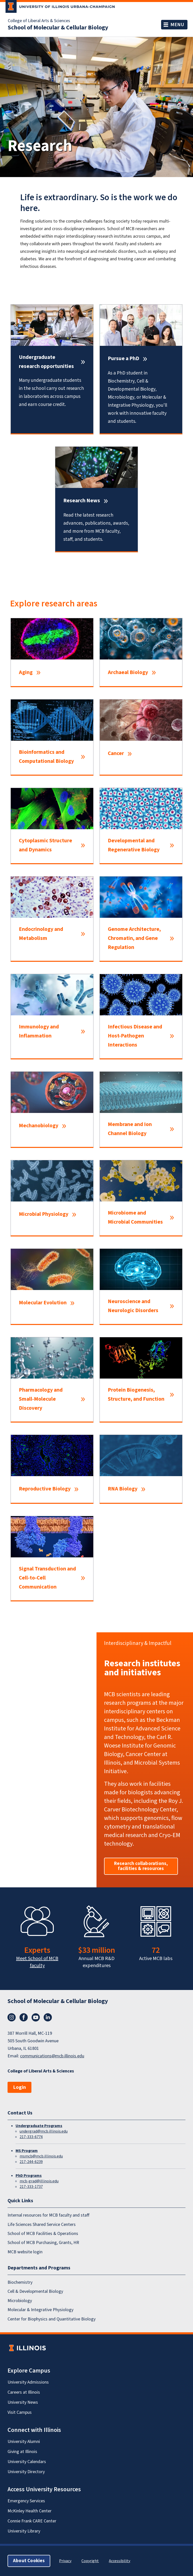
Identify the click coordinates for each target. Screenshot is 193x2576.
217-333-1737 (31, 2186)
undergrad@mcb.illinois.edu (44, 2131)
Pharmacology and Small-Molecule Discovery (41, 1399)
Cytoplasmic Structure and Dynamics (45, 845)
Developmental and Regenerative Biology (134, 845)
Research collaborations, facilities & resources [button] (141, 1866)
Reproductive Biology (45, 1489)
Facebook (23, 2017)
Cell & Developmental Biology (35, 2292)
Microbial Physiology (43, 1214)
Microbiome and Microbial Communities (135, 1217)
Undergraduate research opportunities (46, 361)
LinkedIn (47, 2017)
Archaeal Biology (128, 672)
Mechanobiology (38, 1126)
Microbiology (20, 2301)
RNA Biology (122, 1489)
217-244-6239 (31, 2162)
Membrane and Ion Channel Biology (130, 1128)
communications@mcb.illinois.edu (52, 2056)
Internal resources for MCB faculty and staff (48, 2215)
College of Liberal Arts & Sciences (39, 21)
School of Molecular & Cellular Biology (58, 27)
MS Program (27, 2150)
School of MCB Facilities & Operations (43, 2233)
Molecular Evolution (43, 1303)
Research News (81, 501)
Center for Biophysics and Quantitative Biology (51, 2319)
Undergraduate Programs (39, 2126)
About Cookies (29, 2560)
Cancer (116, 753)
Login (19, 2087)
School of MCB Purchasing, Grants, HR (43, 2243)
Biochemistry (20, 2282)
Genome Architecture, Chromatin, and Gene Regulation (134, 938)
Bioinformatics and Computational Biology (46, 756)
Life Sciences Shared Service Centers (42, 2224)
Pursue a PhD (123, 358)
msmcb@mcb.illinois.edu (41, 2156)
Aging (26, 672)
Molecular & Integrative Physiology (40, 2310)
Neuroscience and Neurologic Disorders (133, 1306)
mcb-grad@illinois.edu (39, 2181)
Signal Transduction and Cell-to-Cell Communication (47, 1578)
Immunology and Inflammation (39, 1031)
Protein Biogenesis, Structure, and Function (136, 1394)
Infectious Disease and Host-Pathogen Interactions (135, 1036)
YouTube (35, 2017)
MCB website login (25, 2252)
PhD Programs (29, 2175)
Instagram (11, 2017)
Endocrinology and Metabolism (41, 933)
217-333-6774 (31, 2137)
